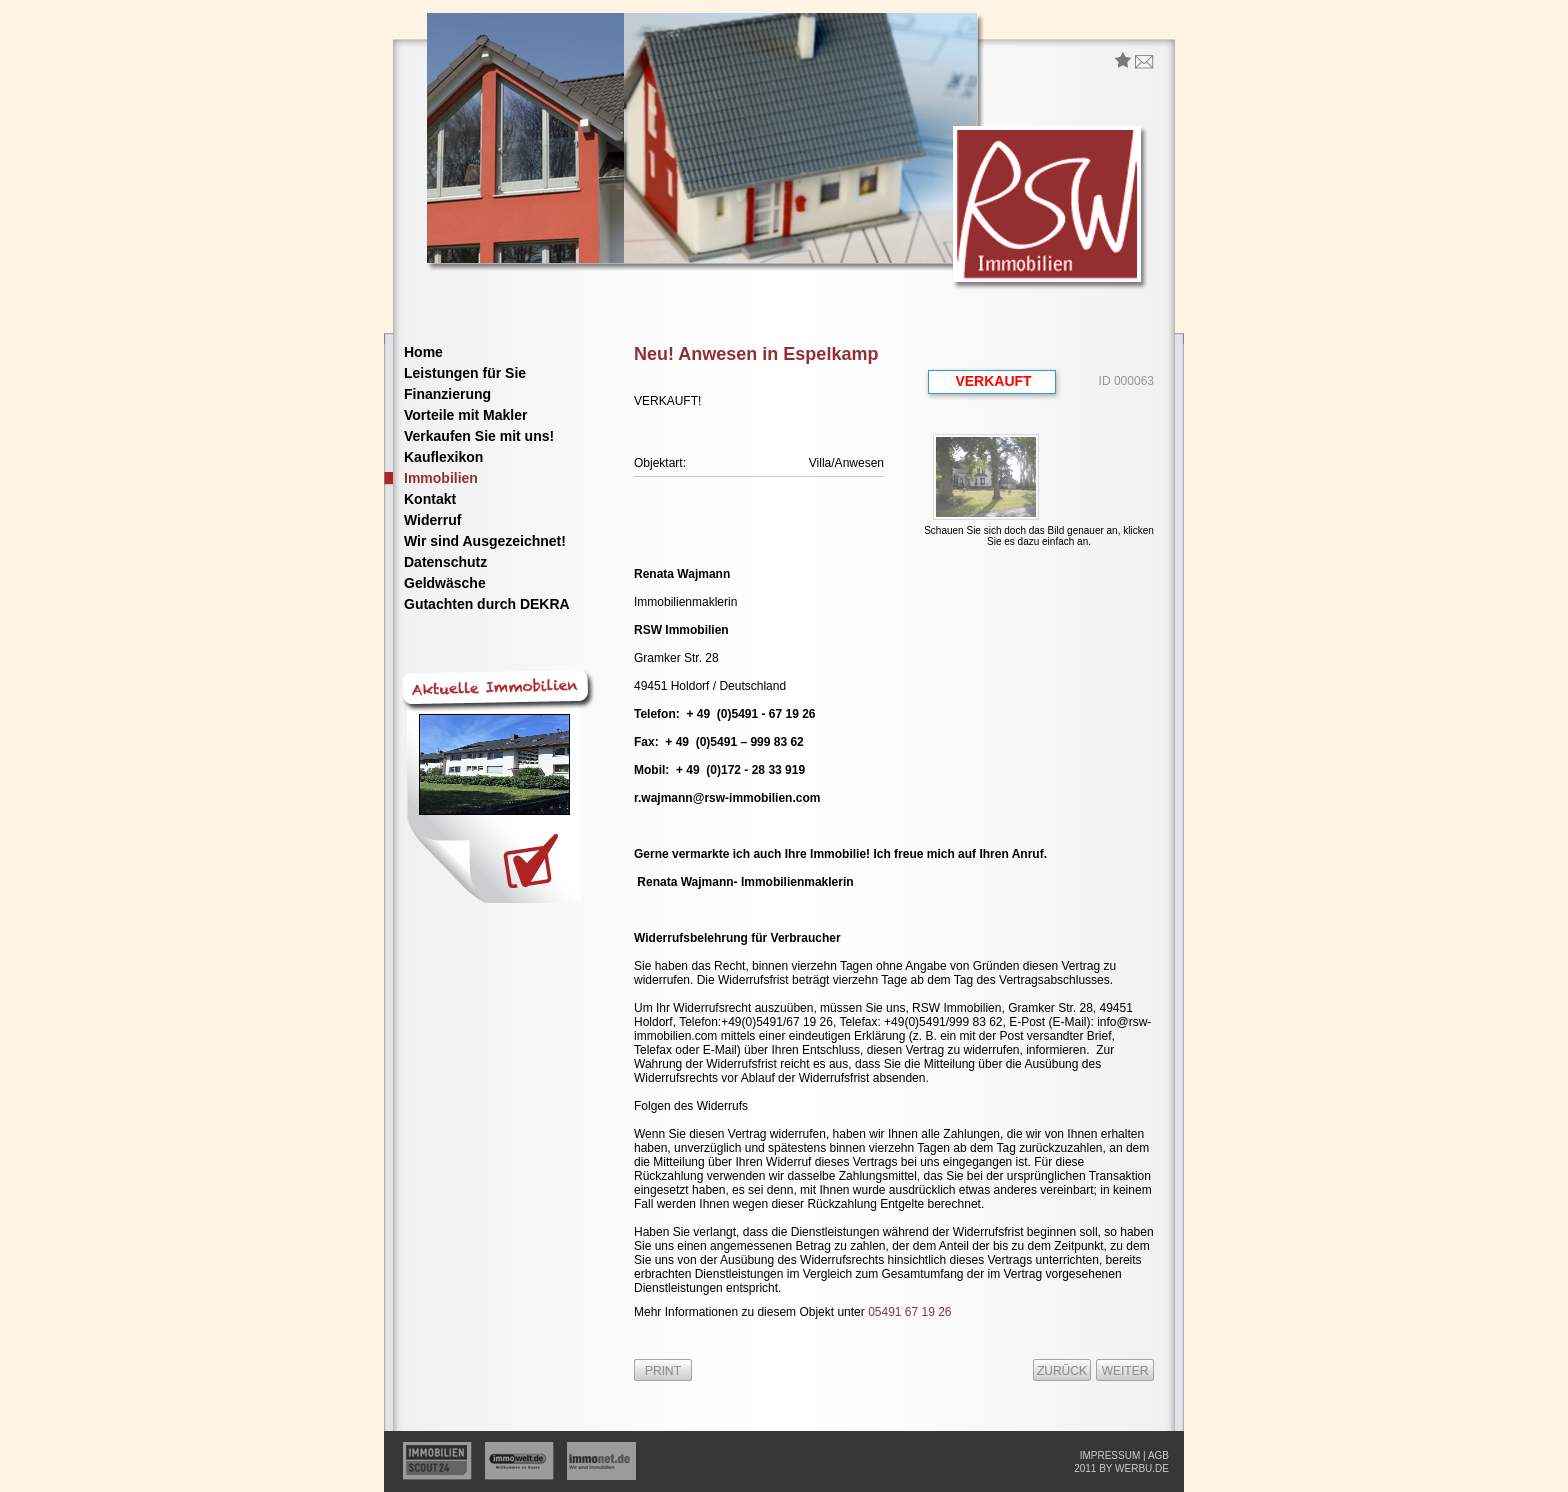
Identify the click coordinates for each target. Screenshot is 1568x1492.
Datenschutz (445, 562)
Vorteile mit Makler (465, 415)
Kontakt (430, 499)
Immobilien (441, 478)
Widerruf (432, 520)
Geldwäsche (445, 583)
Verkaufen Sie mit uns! (479, 436)
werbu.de (1142, 1468)
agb (1158, 1455)
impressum (1110, 1455)
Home (423, 352)
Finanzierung (447, 394)
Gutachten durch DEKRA (487, 604)
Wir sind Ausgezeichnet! (485, 541)
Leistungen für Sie (465, 373)
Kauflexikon (443, 457)
